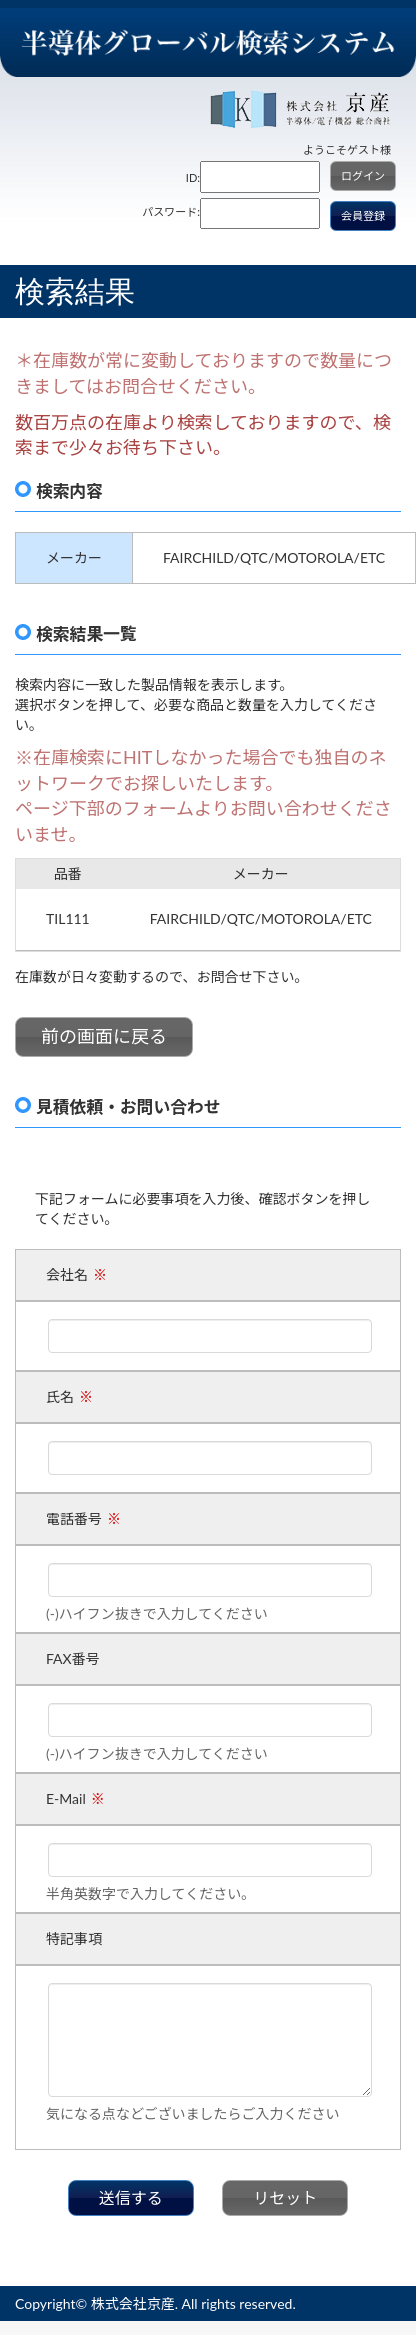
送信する (131, 2197)
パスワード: (171, 211)
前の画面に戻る (104, 1036)
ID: (193, 177)
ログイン (363, 175)
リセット (285, 2197)
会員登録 (363, 215)
